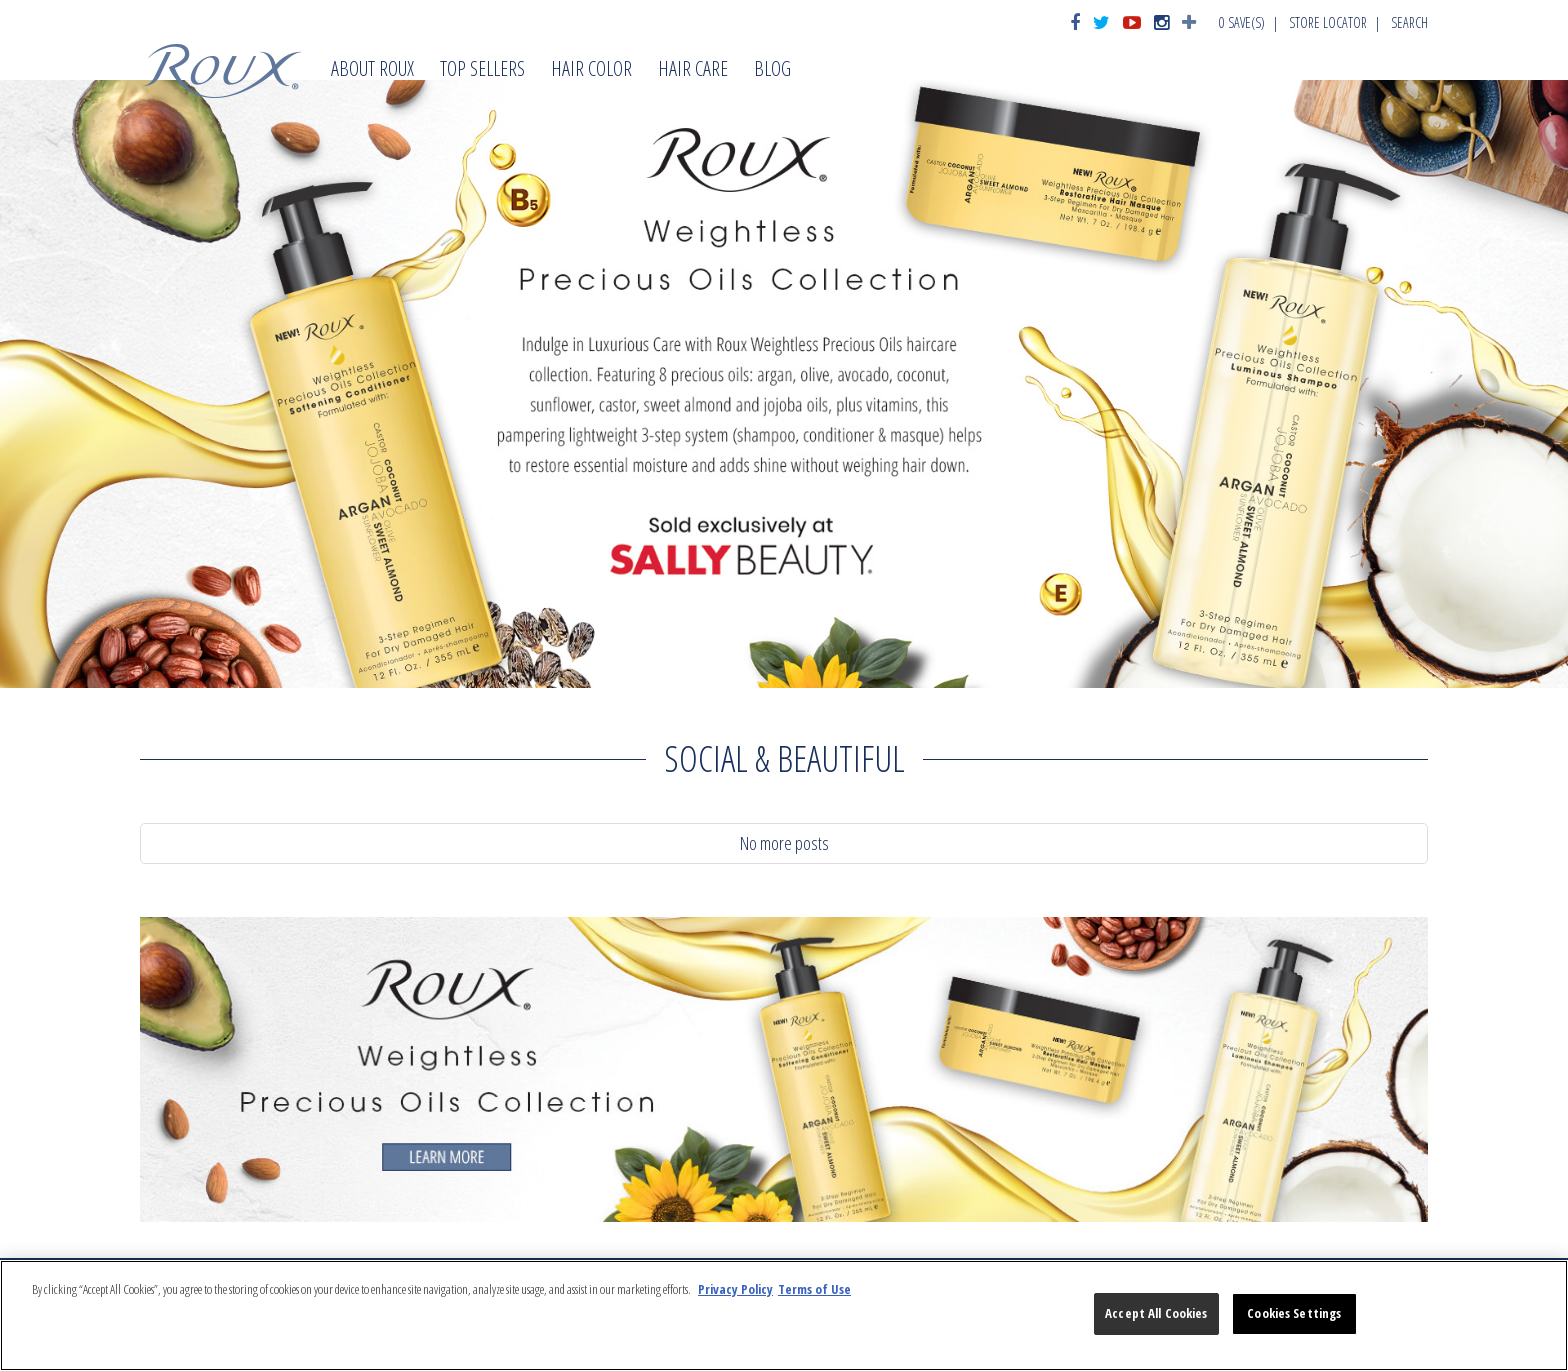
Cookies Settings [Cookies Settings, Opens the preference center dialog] (1294, 1313)
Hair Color (591, 70)
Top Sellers (482, 70)
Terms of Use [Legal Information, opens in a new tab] (814, 1289)
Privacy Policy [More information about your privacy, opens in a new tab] (735, 1289)
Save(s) (1242, 22)
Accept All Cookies (1156, 1313)
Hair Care (693, 70)
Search (1409, 22)
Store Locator (1328, 22)
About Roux (372, 70)
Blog (772, 70)
